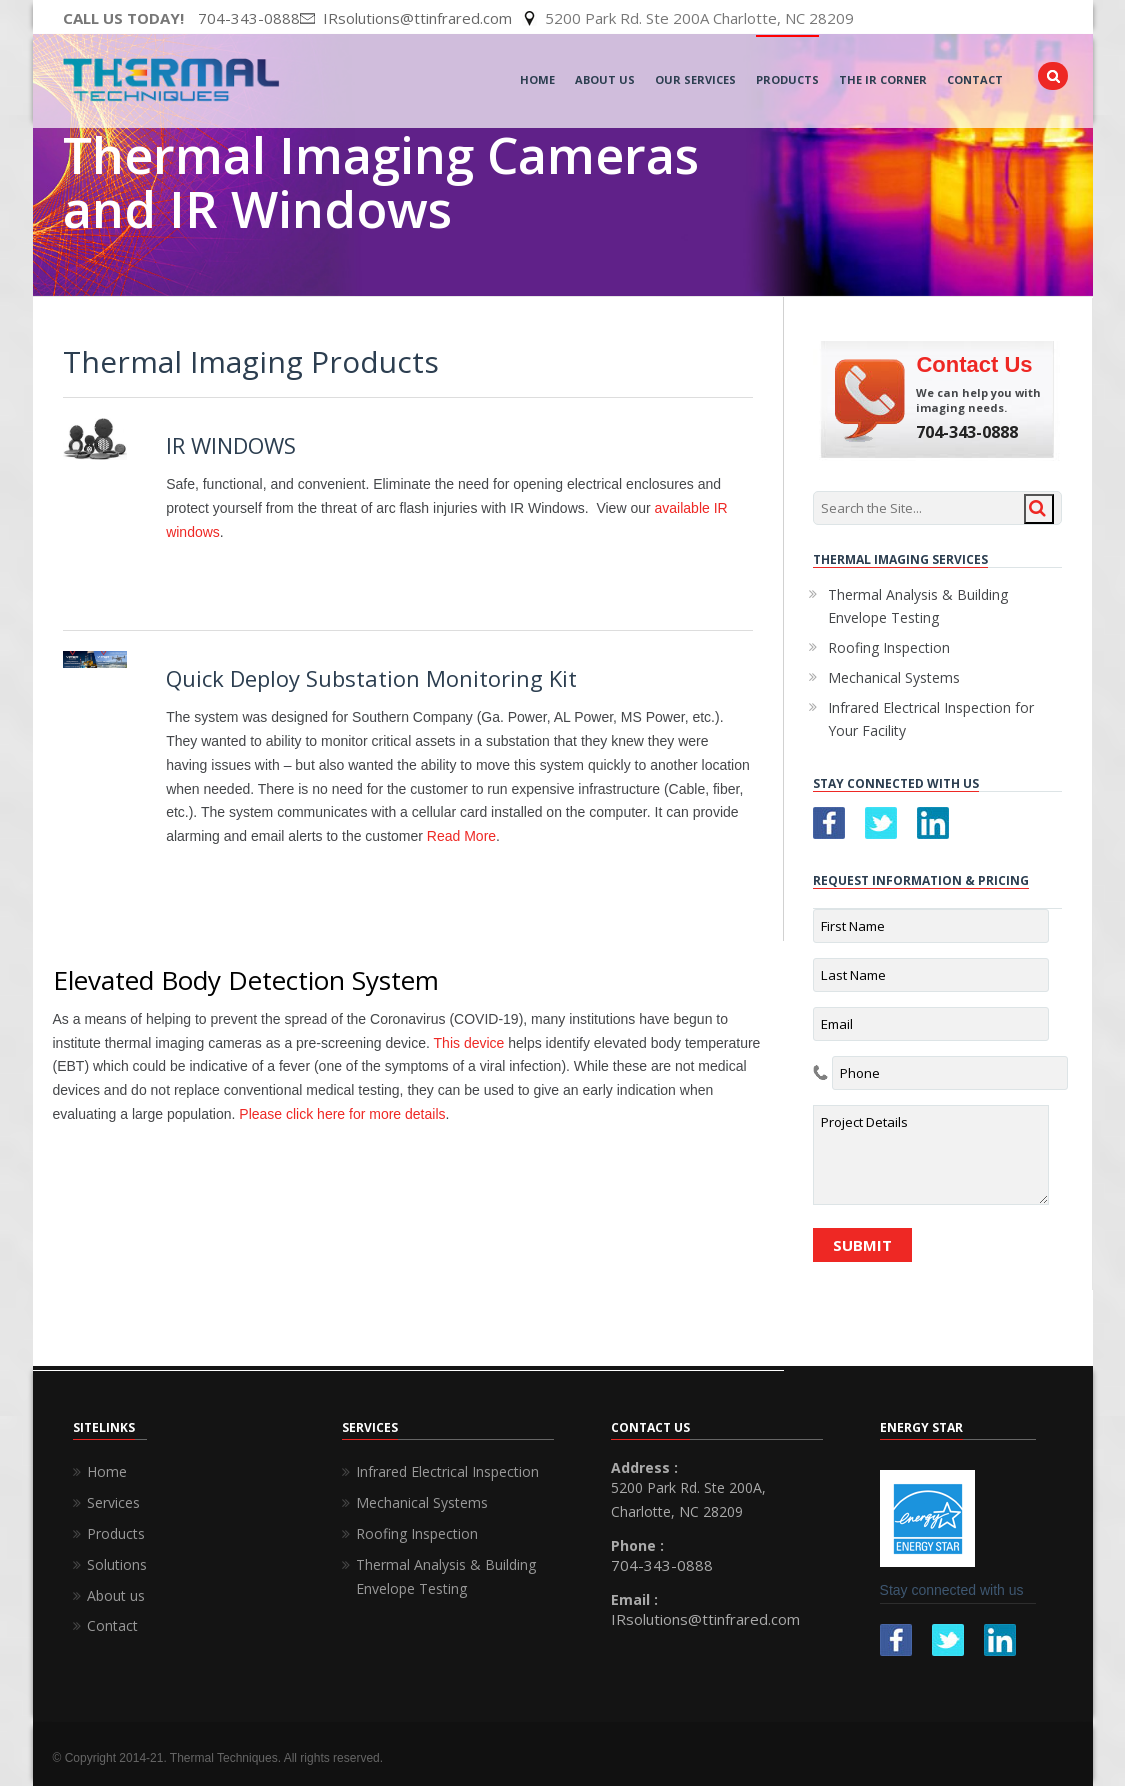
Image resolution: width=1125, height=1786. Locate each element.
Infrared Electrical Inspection (447, 1471)
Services (113, 1502)
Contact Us (974, 364)
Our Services (695, 79)
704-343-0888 (249, 18)
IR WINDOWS (231, 445)
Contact (975, 79)
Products (787, 79)
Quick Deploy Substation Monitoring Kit (371, 678)
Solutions (117, 1564)
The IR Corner (883, 79)
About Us (605, 79)
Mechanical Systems (894, 677)
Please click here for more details (342, 1114)
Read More (461, 836)
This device (469, 1043)
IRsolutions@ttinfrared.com (705, 1619)
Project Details (931, 1155)
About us (116, 1595)
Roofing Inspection (889, 647)
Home (537, 79)
